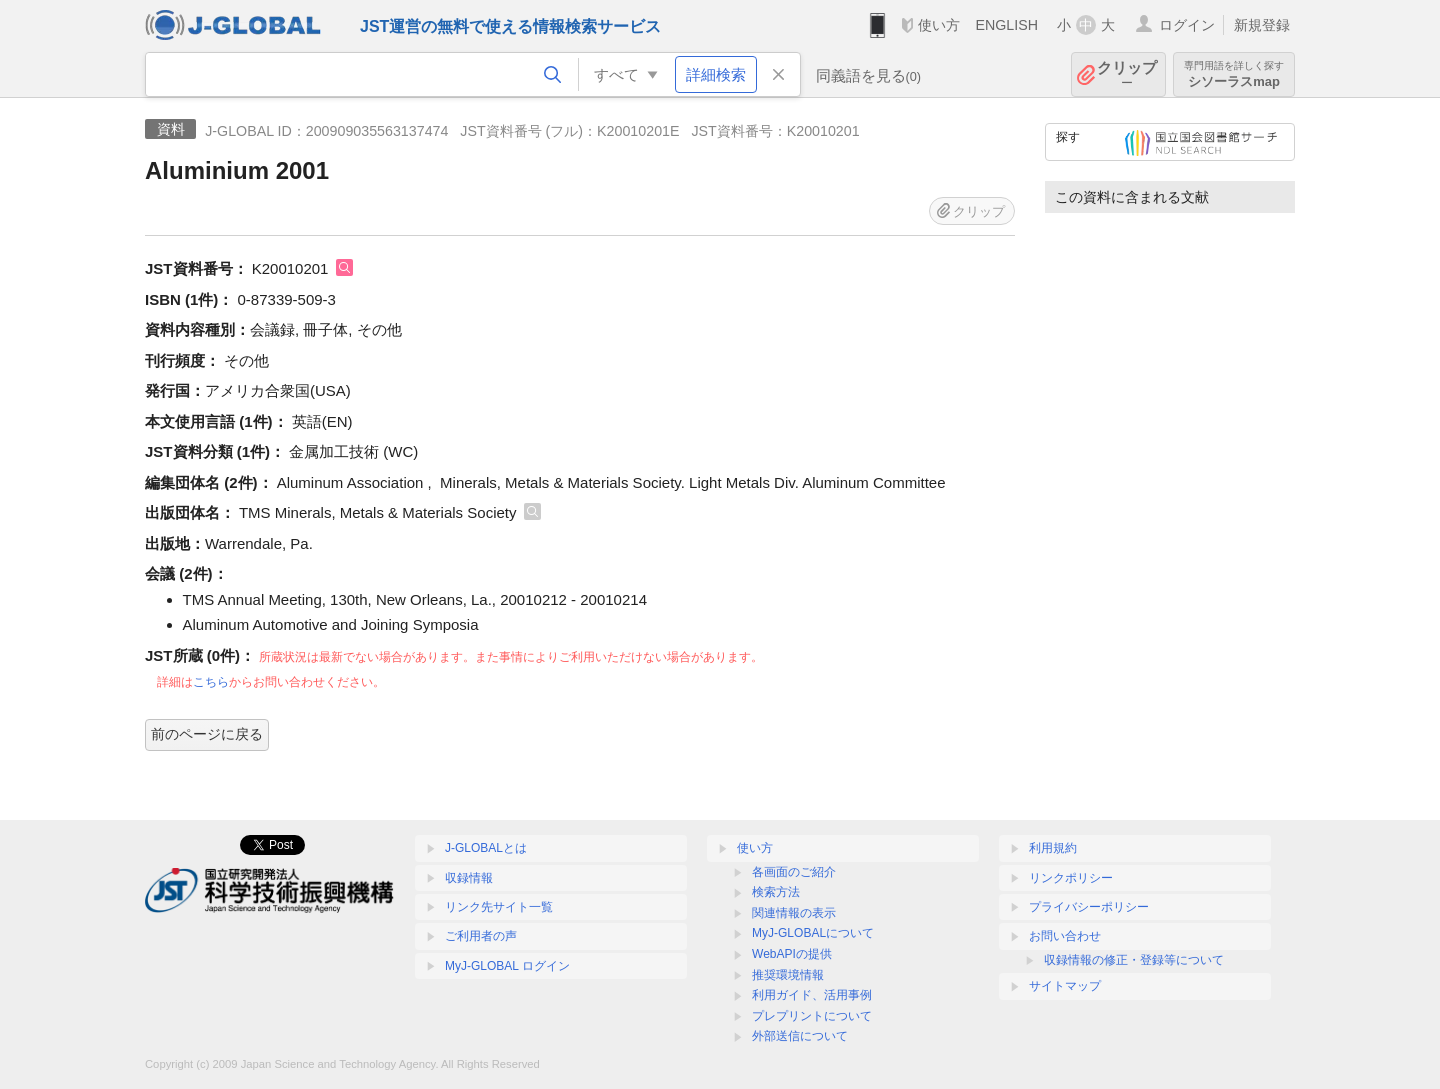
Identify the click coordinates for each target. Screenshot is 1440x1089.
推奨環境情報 (788, 975)
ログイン (1187, 25)
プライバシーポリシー (1089, 907)
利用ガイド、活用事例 (812, 995)
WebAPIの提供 (792, 954)
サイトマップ (1065, 986)
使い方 (939, 25)
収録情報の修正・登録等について (1134, 960)
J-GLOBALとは (486, 848)
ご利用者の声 (481, 936)
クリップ (1127, 74)
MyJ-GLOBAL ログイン (507, 966)
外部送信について (800, 1036)
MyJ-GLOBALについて (813, 933)
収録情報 (469, 878)
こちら (211, 682)
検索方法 (776, 892)
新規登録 (1262, 25)
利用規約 (1053, 848)
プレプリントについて (812, 1016)
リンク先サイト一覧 (499, 907)
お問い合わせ (1065, 936)
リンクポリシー (1071, 878)
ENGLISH (1006, 25)
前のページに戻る (207, 734)
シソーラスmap (1234, 74)
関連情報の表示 (794, 913)
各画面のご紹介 (794, 872)
